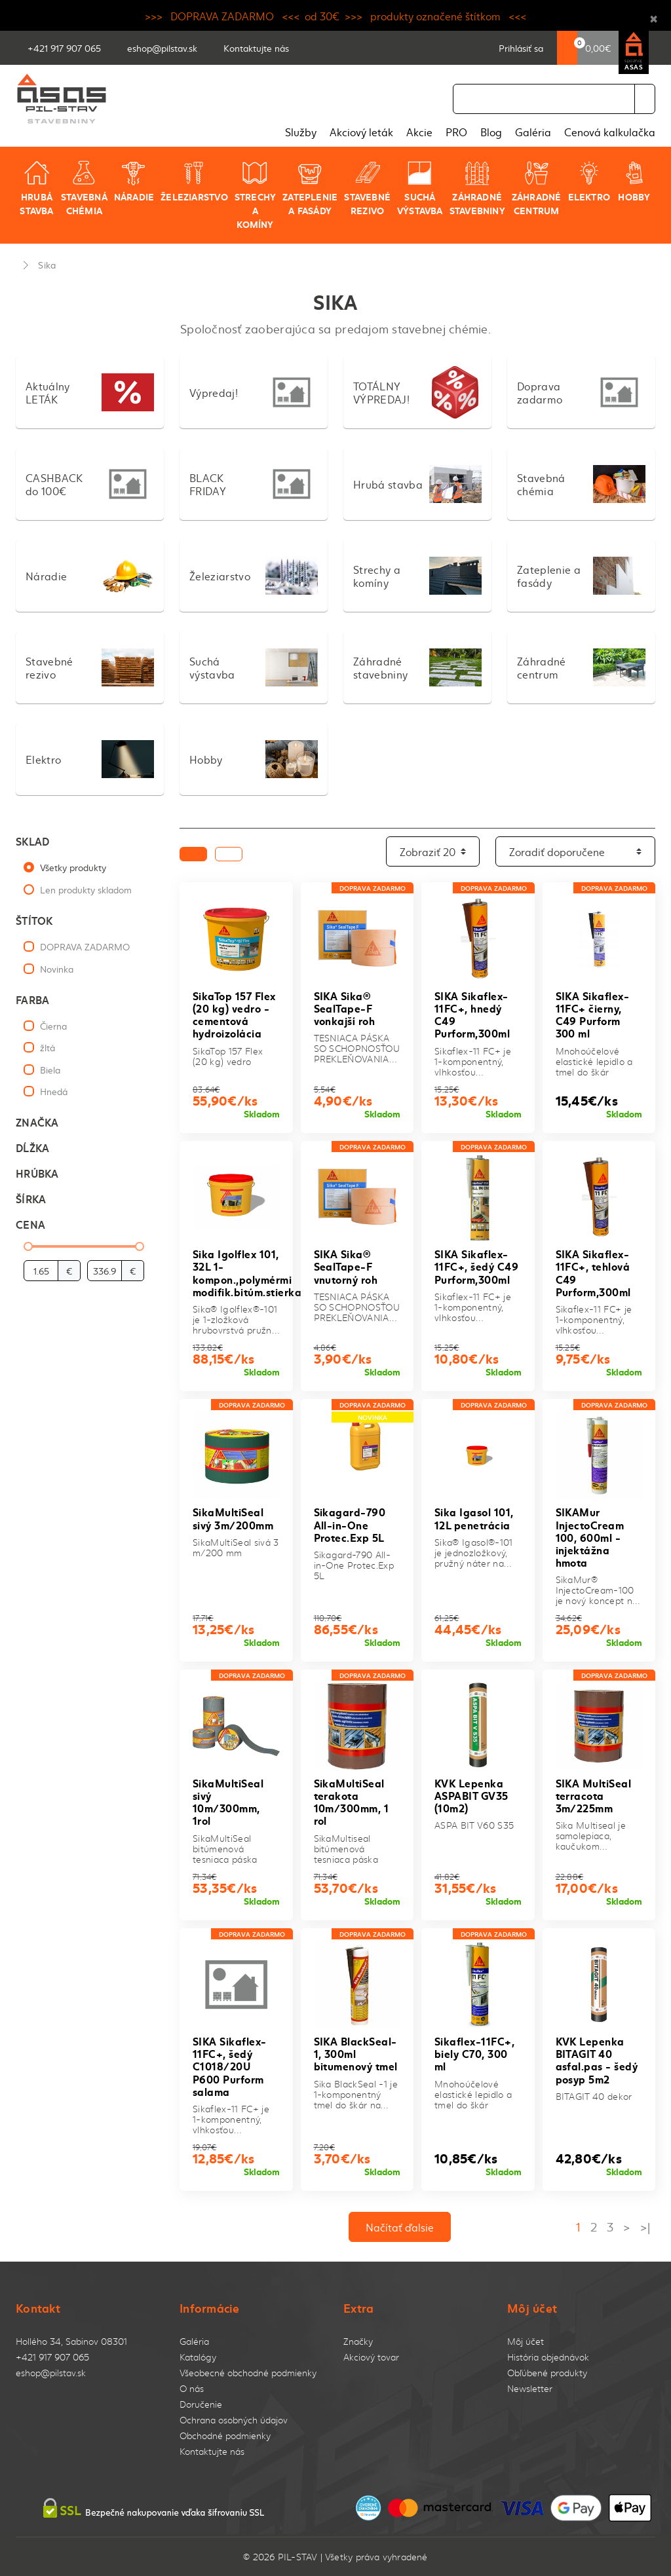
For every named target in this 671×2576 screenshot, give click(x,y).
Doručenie (201, 2404)
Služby (300, 131)
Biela (50, 1069)
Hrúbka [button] (37, 1172)
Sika (47, 264)
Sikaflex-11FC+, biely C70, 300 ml (474, 2053)
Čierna (53, 1025)
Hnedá (53, 1091)
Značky (358, 2341)
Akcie (419, 131)
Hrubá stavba (36, 188)
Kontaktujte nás (212, 2451)
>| (645, 2226)
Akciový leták (361, 131)
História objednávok (548, 2357)
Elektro (589, 181)
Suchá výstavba (420, 188)
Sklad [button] (32, 840)
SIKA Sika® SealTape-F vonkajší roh (344, 1008)
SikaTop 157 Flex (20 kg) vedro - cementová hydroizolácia (234, 1014)
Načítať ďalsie (400, 2227)
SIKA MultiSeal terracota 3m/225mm (594, 1795)
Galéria (533, 131)
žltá (47, 1047)
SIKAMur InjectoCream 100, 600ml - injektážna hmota (590, 1536)
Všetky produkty (73, 867)
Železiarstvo (194, 181)
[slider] (28, 1246)
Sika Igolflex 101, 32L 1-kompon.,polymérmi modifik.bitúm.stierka (247, 1272)
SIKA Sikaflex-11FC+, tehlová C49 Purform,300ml (593, 1272)
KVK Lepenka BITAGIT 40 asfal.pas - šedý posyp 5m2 (597, 2059)
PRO (456, 131)
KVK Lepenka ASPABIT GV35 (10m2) (471, 1795)
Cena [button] (30, 1223)
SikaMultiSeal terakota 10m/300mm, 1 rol (351, 1801)
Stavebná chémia (84, 188)
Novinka (56, 968)
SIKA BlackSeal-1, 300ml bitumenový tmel (356, 2053)
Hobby (634, 181)
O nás (192, 2388)
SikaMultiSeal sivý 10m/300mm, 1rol (228, 1801)
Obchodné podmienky (225, 2435)
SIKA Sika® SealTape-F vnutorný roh (346, 1266)
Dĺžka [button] (32, 1147)
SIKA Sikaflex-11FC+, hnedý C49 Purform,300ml (472, 1014)
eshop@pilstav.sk (51, 2372)
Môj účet (525, 2341)
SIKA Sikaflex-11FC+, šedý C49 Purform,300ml (476, 1266)
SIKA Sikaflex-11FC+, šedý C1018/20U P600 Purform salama (230, 2066)
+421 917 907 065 (52, 2357)
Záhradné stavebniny (477, 188)
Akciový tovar (371, 2357)
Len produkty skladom (86, 889)
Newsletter (529, 2388)
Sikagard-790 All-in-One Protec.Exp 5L (350, 1524)
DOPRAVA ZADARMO (85, 946)
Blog (491, 131)
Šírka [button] (31, 1198)
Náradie (134, 181)
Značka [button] (37, 1121)
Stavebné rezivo (367, 188)
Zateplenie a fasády (309, 188)
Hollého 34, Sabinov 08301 (71, 2341)
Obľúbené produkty (547, 2372)
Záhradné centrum (537, 188)
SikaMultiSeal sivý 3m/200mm (233, 1517)
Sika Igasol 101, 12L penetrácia (474, 1517)
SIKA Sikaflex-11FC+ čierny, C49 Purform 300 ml (593, 1014)
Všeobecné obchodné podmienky (248, 2372)
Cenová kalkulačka (609, 131)
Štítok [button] (34, 919)
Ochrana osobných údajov (234, 2420)
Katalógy (198, 2357)
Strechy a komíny (255, 195)
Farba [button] (32, 999)
